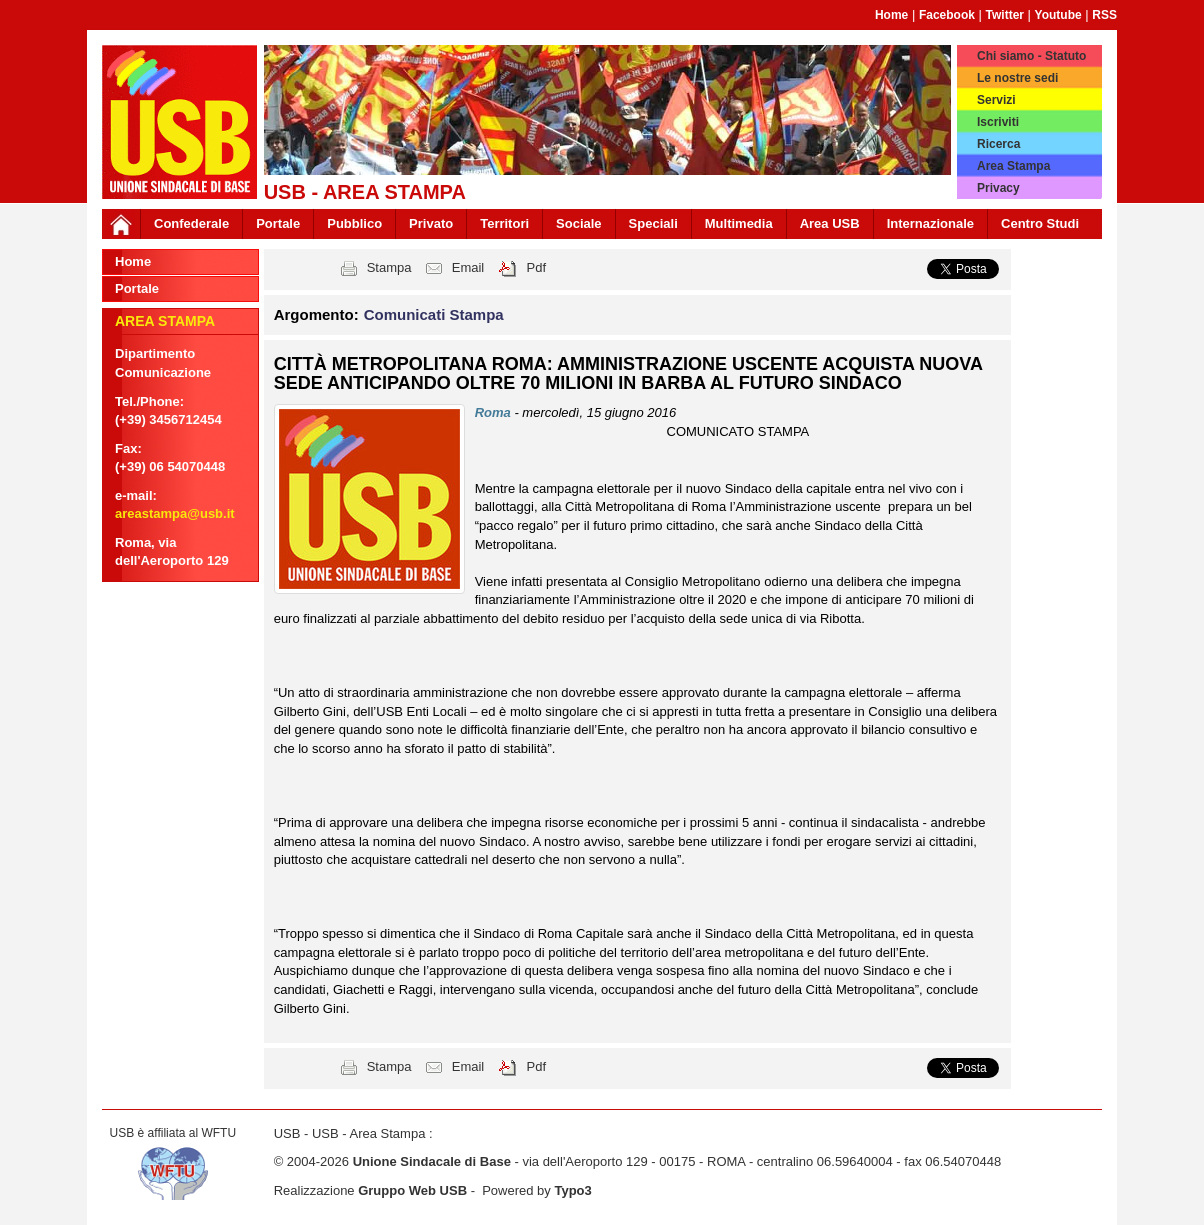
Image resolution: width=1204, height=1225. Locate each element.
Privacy (998, 188)
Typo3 (572, 1190)
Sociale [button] (579, 223)
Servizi (996, 100)
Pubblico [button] (354, 223)
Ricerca (998, 144)
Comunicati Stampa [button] (434, 314)
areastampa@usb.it (175, 513)
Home (891, 15)
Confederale (191, 223)
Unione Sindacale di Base (432, 1161)
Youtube (1058, 15)
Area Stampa (1013, 166)
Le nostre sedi (1017, 78)
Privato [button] (431, 223)
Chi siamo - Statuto (1031, 56)
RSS (1104, 15)
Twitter (1005, 15)
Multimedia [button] (739, 223)
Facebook (947, 15)
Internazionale (930, 223)
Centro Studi (1040, 223)
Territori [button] (504, 223)
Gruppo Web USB (412, 1190)
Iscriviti (998, 122)
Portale (278, 223)
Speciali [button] (653, 223)
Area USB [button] (830, 223)
